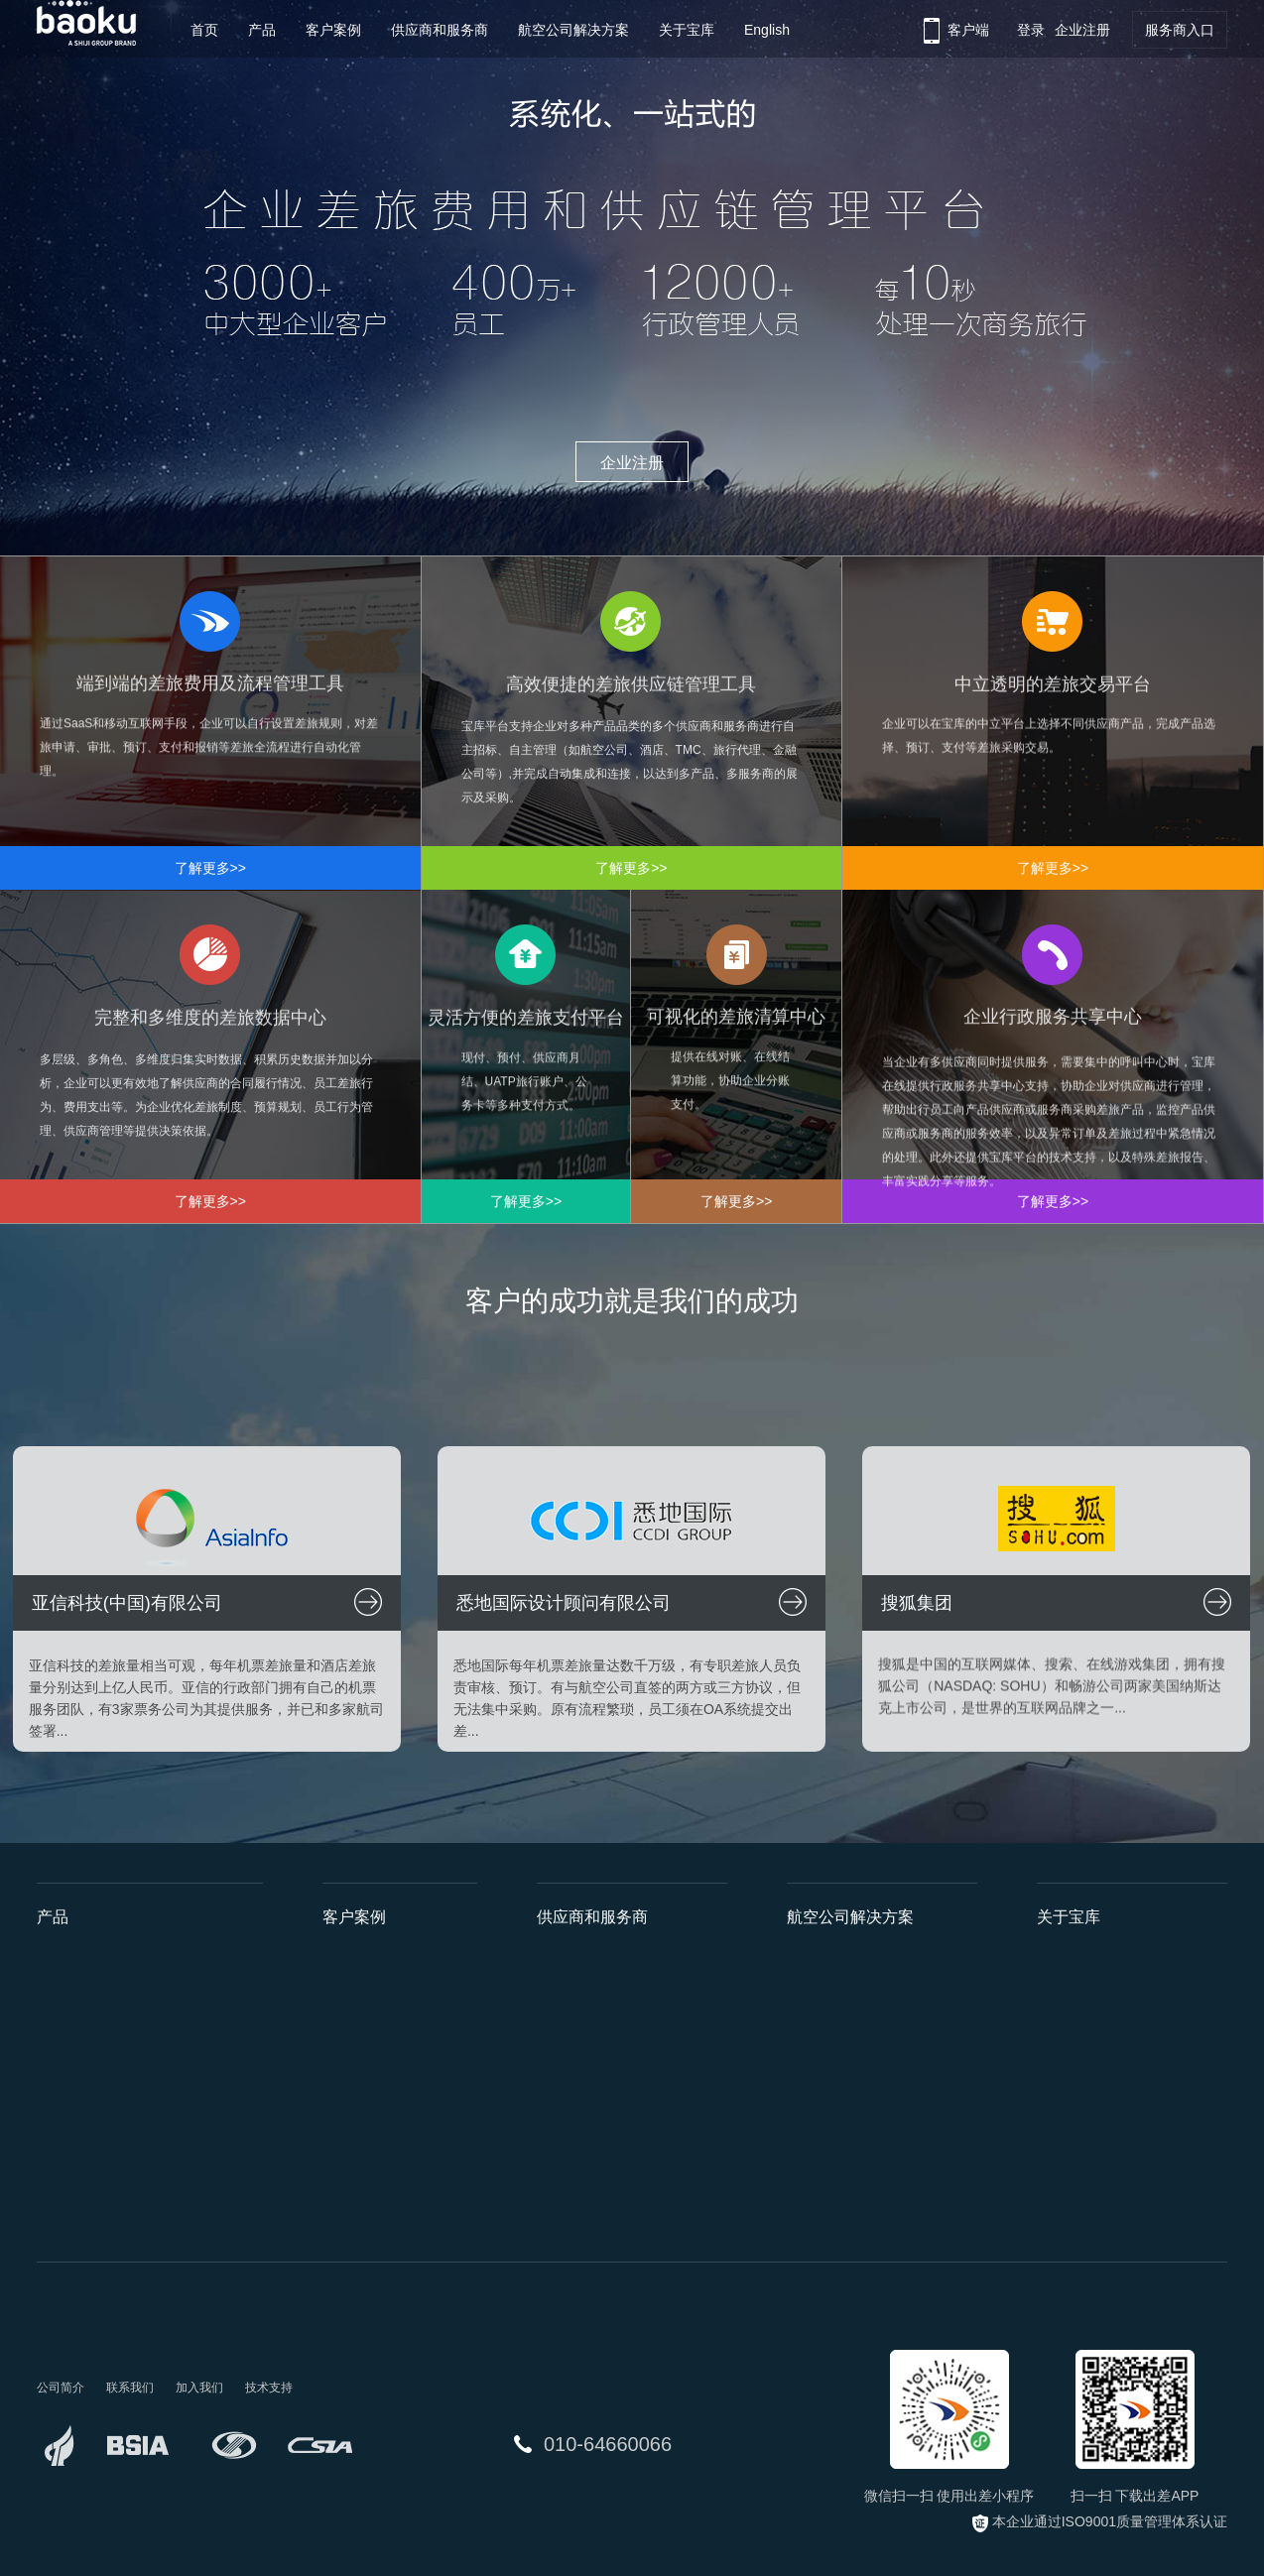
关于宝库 (686, 30)
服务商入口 (1179, 30)
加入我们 (199, 2387)
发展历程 (1064, 1996)
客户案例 (333, 30)
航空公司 (564, 1960)
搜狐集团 (350, 2031)
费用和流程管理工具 (99, 1996)
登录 (1031, 30)
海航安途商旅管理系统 (856, 2031)
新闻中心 (1064, 2067)
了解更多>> (210, 868)
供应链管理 (71, 2031)
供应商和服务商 (439, 30)
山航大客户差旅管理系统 (863, 2103)
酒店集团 (564, 1996)
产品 (262, 30)
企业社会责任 (1078, 2103)
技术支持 (269, 2387)
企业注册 (1082, 30)
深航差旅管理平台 (842, 1996)
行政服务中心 (78, 2210)
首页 (204, 30)
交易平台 (64, 2067)
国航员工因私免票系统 (856, 2210)
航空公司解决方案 (573, 30)
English (767, 30)
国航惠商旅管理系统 (849, 1960)
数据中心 (64, 2103)
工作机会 (1064, 2139)
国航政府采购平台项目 (856, 2139)
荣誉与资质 (1071, 2031)
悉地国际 (350, 1996)
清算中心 (64, 2174)
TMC (552, 2031)
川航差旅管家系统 (842, 2067)
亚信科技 (350, 1960)
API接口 (237, 1996)
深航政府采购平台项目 (856, 2174)
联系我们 (1064, 2174)
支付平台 (64, 2139)
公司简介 (1064, 1960)
